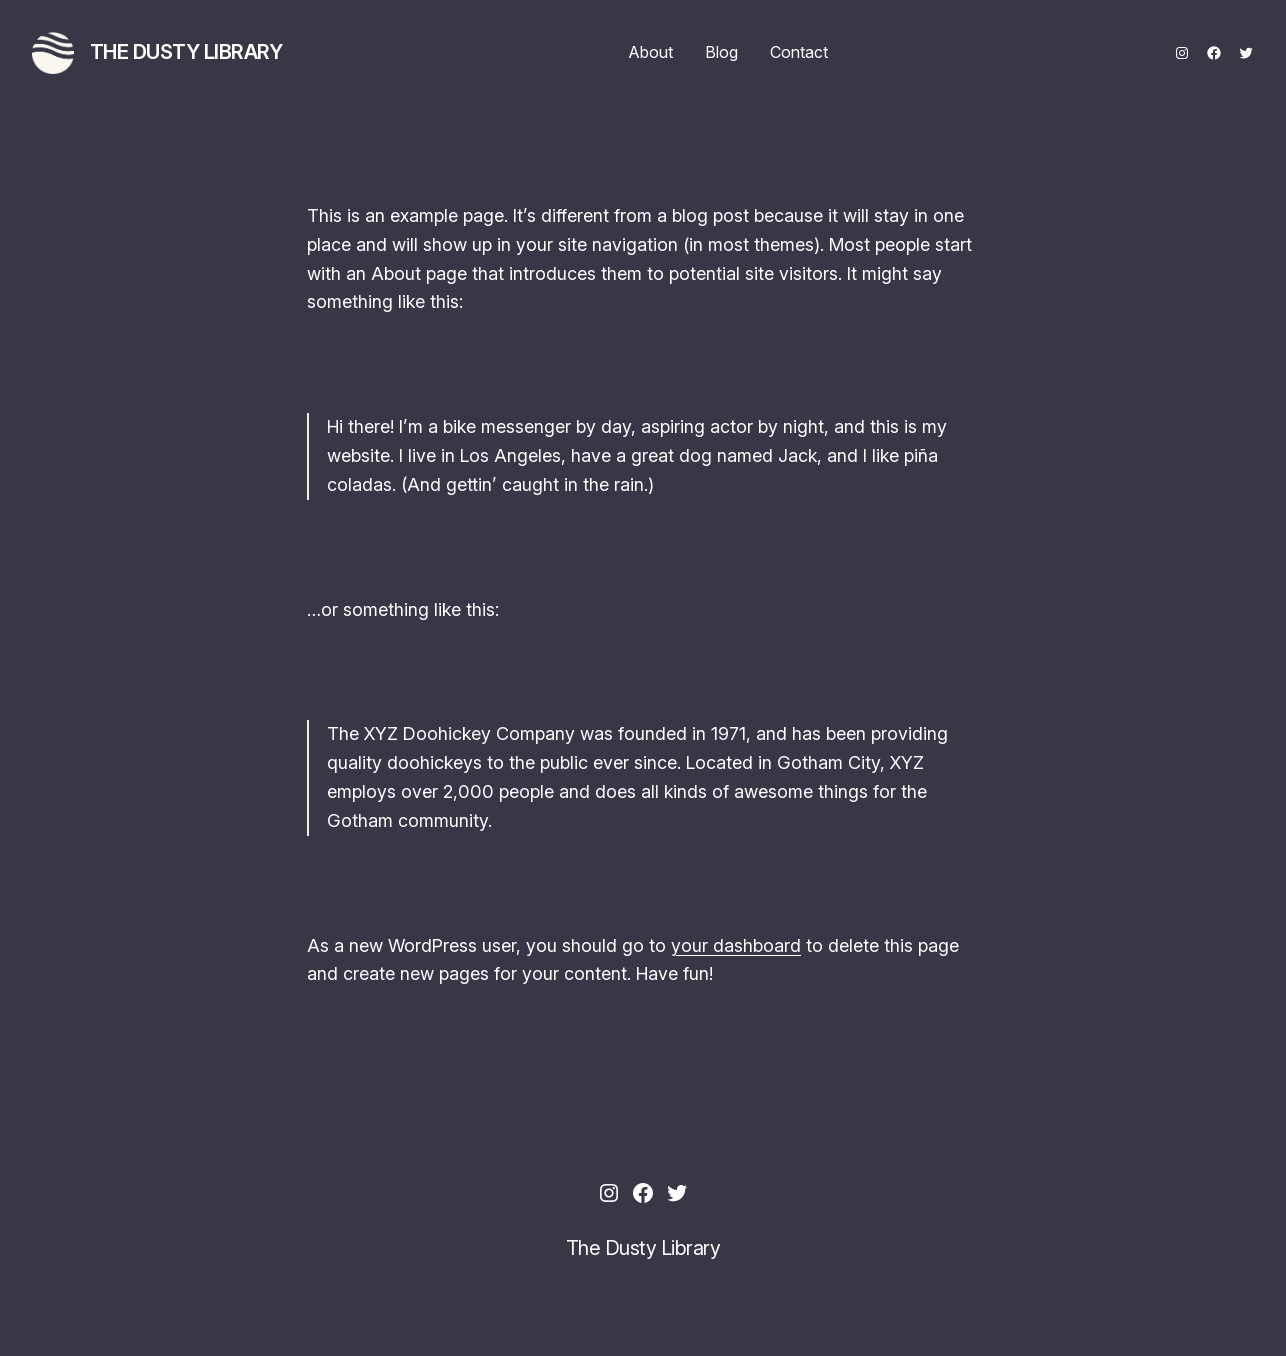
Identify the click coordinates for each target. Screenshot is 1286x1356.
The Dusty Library (186, 52)
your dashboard (736, 945)
